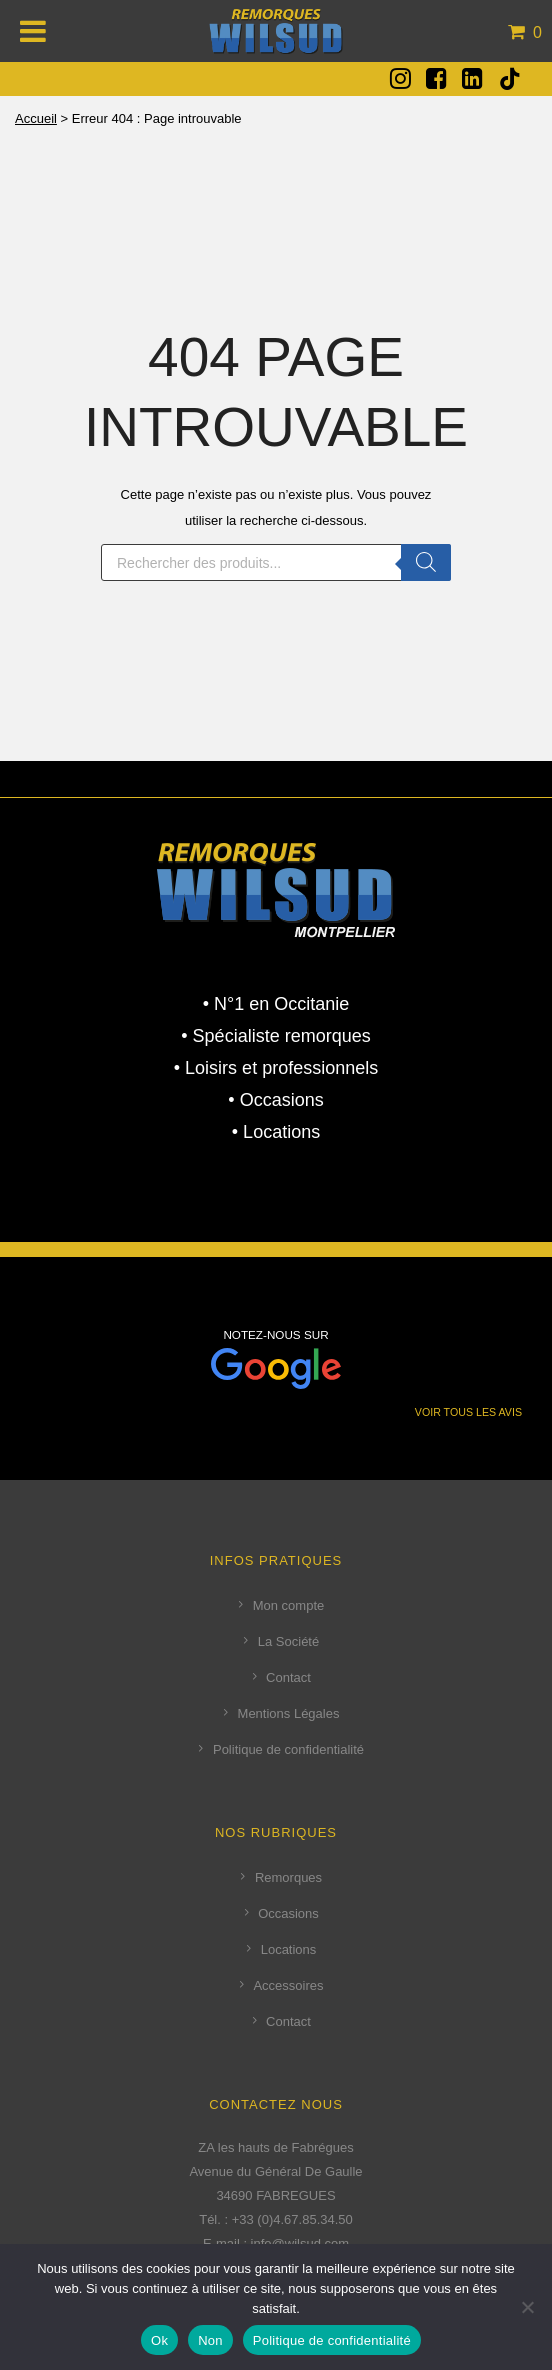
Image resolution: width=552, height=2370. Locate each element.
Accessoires (288, 1985)
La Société (288, 1641)
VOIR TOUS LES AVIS (468, 1412)
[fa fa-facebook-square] (436, 78)
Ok (159, 2340)
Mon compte (289, 1605)
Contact (288, 1677)
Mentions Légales (289, 1713)
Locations (289, 1949)
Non (210, 2340)
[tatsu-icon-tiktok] (510, 79)
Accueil (36, 118)
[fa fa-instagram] (400, 78)
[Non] (527, 2307)
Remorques (288, 1877)
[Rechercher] (426, 562)
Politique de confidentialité (288, 1749)
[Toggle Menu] (33, 31)
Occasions (288, 1913)
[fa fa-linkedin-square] (472, 78)
